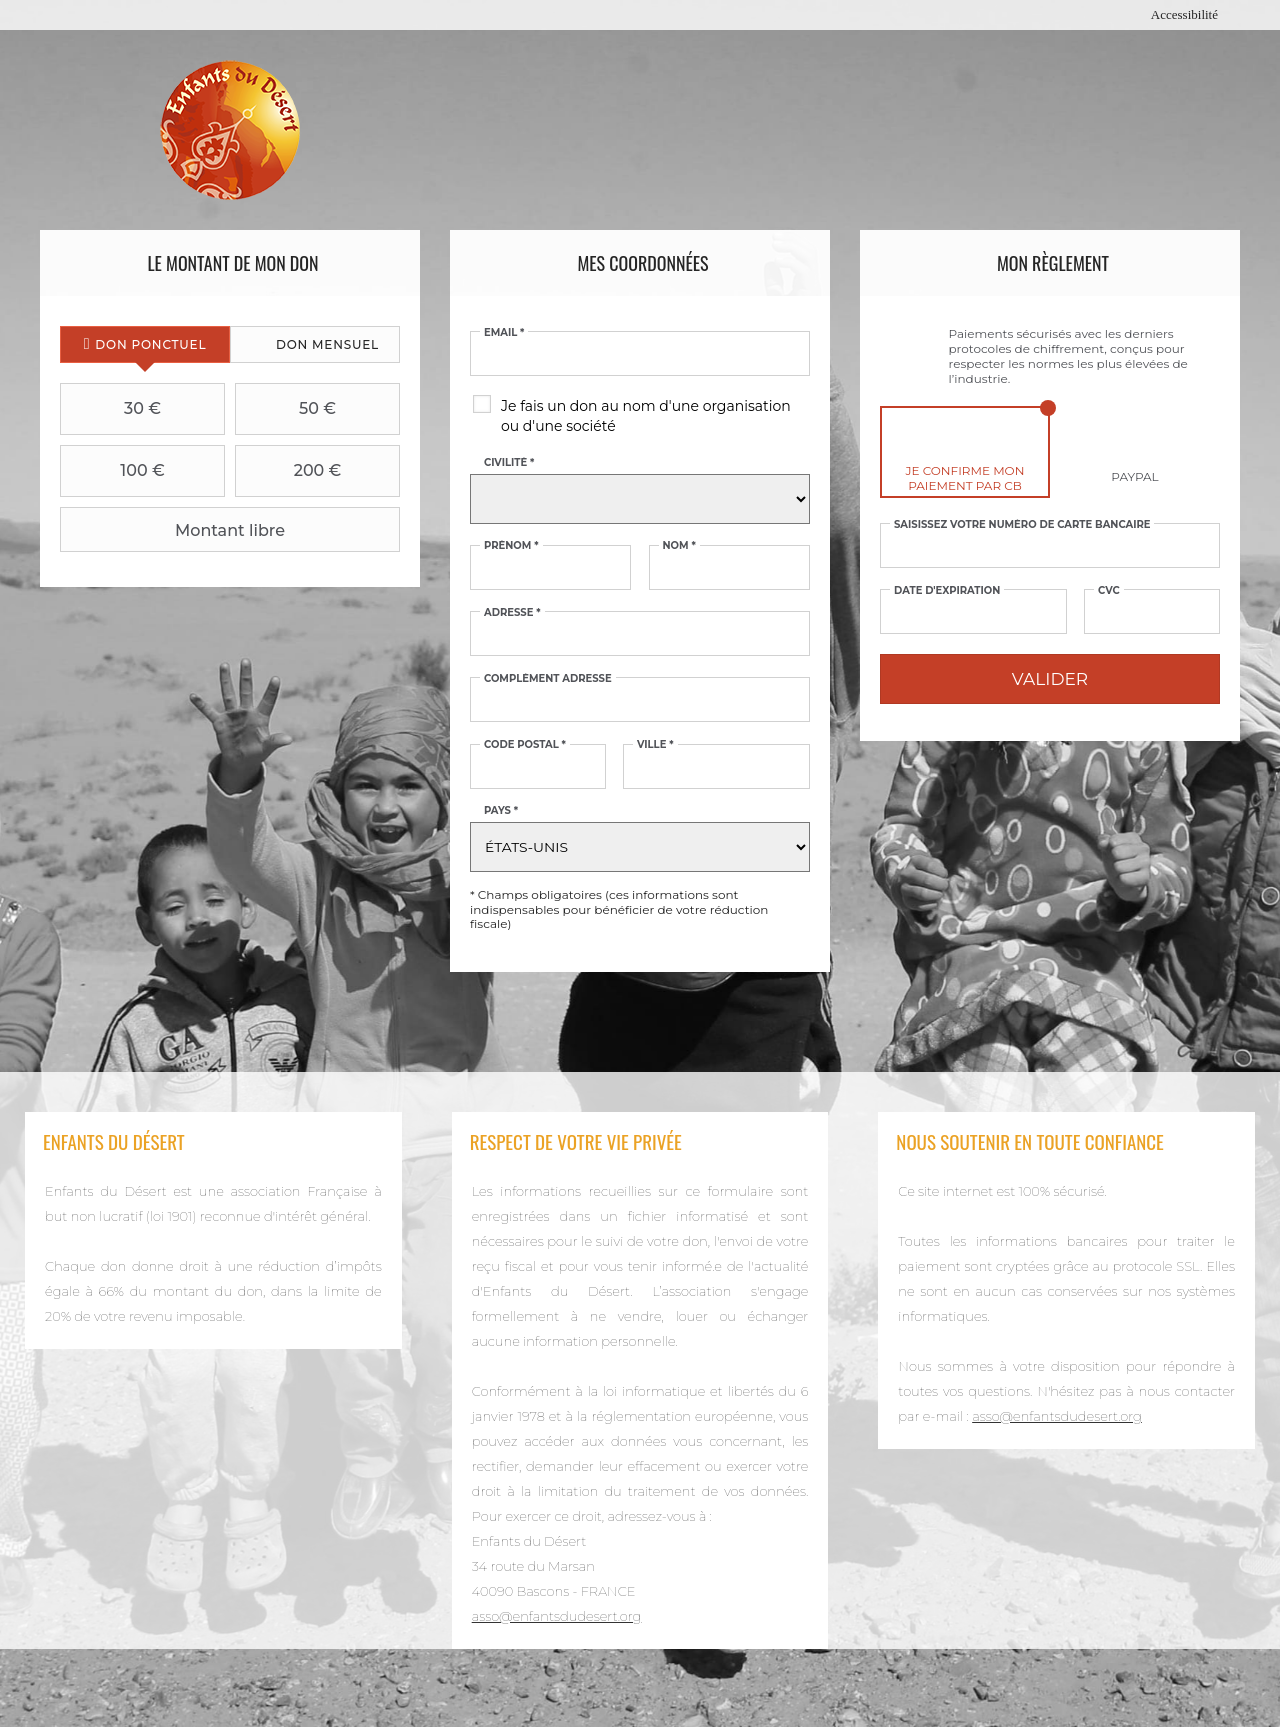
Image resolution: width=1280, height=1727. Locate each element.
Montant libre (175, 530)
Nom (679, 546)
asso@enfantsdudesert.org (557, 1616)
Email (504, 333)
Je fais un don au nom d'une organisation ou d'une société (646, 416)
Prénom (511, 546)
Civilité (509, 463)
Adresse (512, 613)
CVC (1109, 591)
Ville (655, 745)
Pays (501, 811)
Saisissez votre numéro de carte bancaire (1022, 525)
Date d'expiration (947, 591)
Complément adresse (548, 679)
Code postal (525, 745)
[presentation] (145, 344)
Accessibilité (1184, 14)
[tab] (145, 344)
